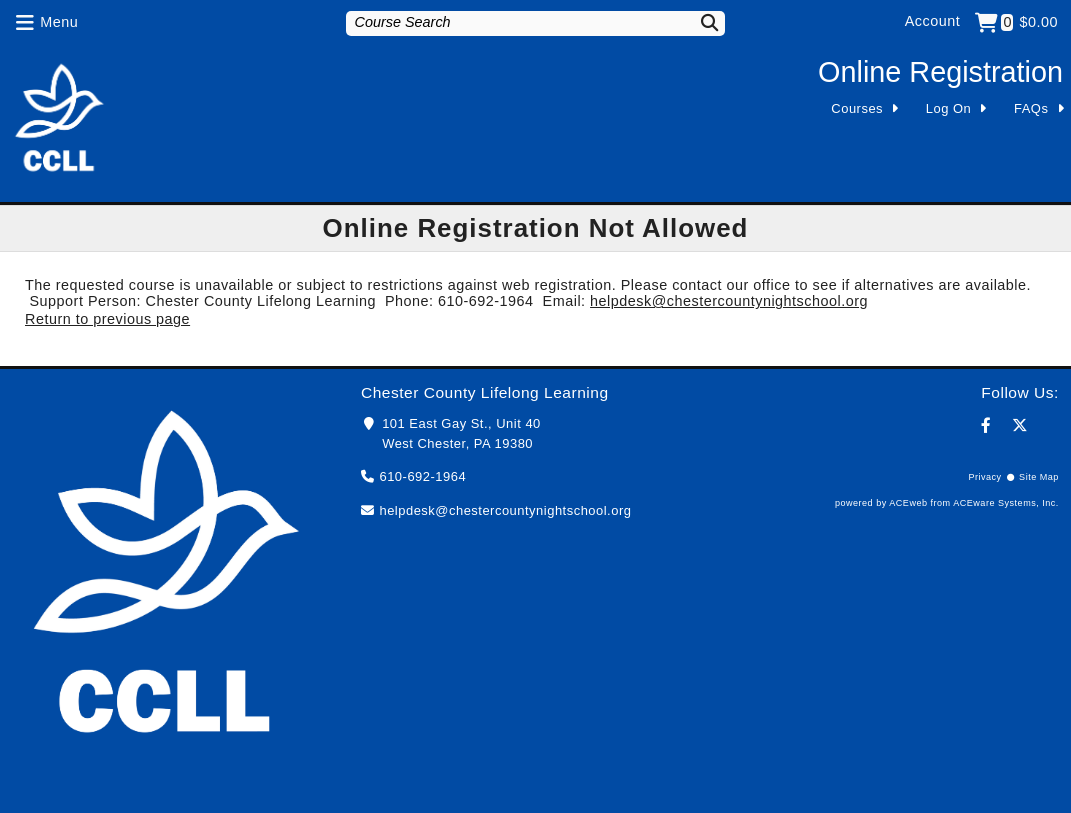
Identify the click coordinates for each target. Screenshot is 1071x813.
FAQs (1031, 108)
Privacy (984, 477)
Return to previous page (107, 319)
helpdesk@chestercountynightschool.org (729, 301)
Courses (857, 108)
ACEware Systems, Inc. (1006, 503)
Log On (949, 108)
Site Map (1039, 477)
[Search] (698, 22)
